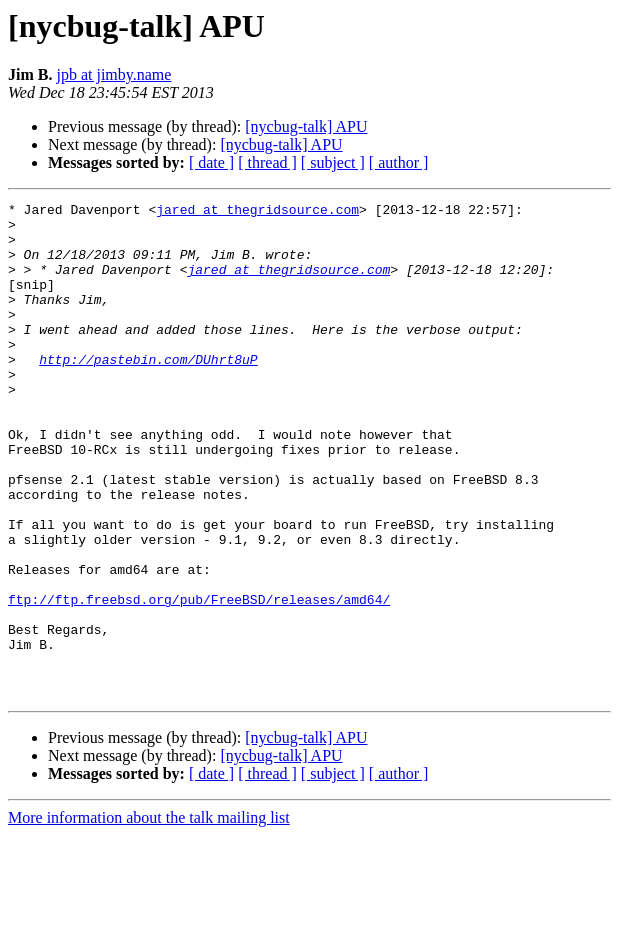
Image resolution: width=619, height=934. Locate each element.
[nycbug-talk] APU (306, 126)
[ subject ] (333, 162)
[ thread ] (267, 162)
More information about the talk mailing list (149, 916)
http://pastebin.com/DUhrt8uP (148, 392)
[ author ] (399, 162)
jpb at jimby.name (113, 74)
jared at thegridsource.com (257, 212)
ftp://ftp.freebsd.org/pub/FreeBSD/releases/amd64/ (199, 680)
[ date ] (211, 162)
